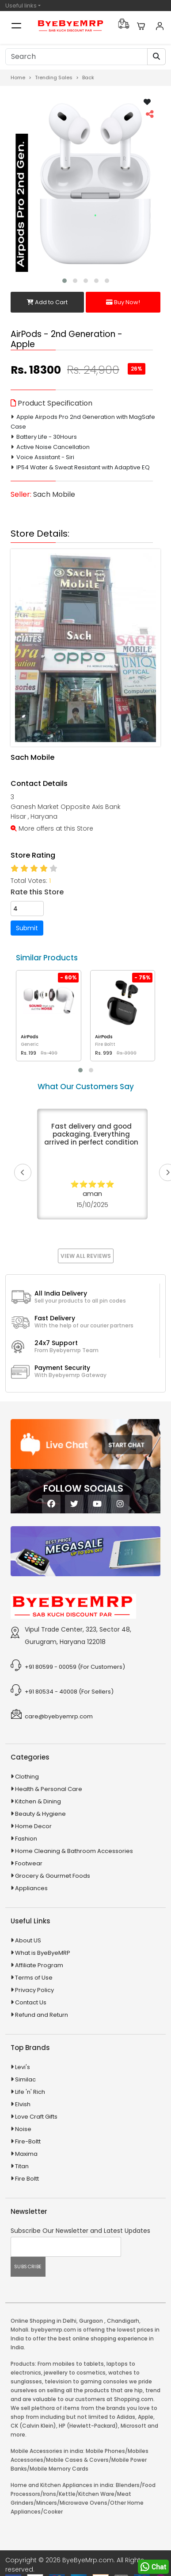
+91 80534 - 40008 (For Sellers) (69, 1691)
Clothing (27, 1776)
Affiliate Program (39, 1965)
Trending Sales (53, 77)
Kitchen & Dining (38, 1801)
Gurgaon (91, 2321)
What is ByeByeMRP (42, 1953)
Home (18, 77)
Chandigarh (123, 2321)
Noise (23, 2129)
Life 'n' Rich (30, 2092)
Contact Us (30, 2002)
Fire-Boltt (28, 2141)
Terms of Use (34, 1977)
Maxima (26, 2154)
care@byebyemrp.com (59, 1716)
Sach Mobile (54, 494)
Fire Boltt (27, 2178)
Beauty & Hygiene (40, 1814)
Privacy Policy (34, 1990)
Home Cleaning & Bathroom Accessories (74, 1851)
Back (88, 77)
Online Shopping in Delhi (43, 2321)
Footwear (28, 1863)
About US (28, 1940)
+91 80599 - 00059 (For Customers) (75, 1667)
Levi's (22, 2067)
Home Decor (33, 1826)
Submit (27, 928)
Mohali (19, 2329)
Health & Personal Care (48, 1789)
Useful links (21, 5)
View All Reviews (86, 1256)
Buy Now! (123, 302)
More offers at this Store (52, 828)
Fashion (26, 1838)
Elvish (22, 2104)
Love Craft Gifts (36, 2116)
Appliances (31, 1888)
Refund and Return (41, 2015)
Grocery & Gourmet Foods (52, 1876)
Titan (22, 2166)
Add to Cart (47, 302)
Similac (25, 2079)
